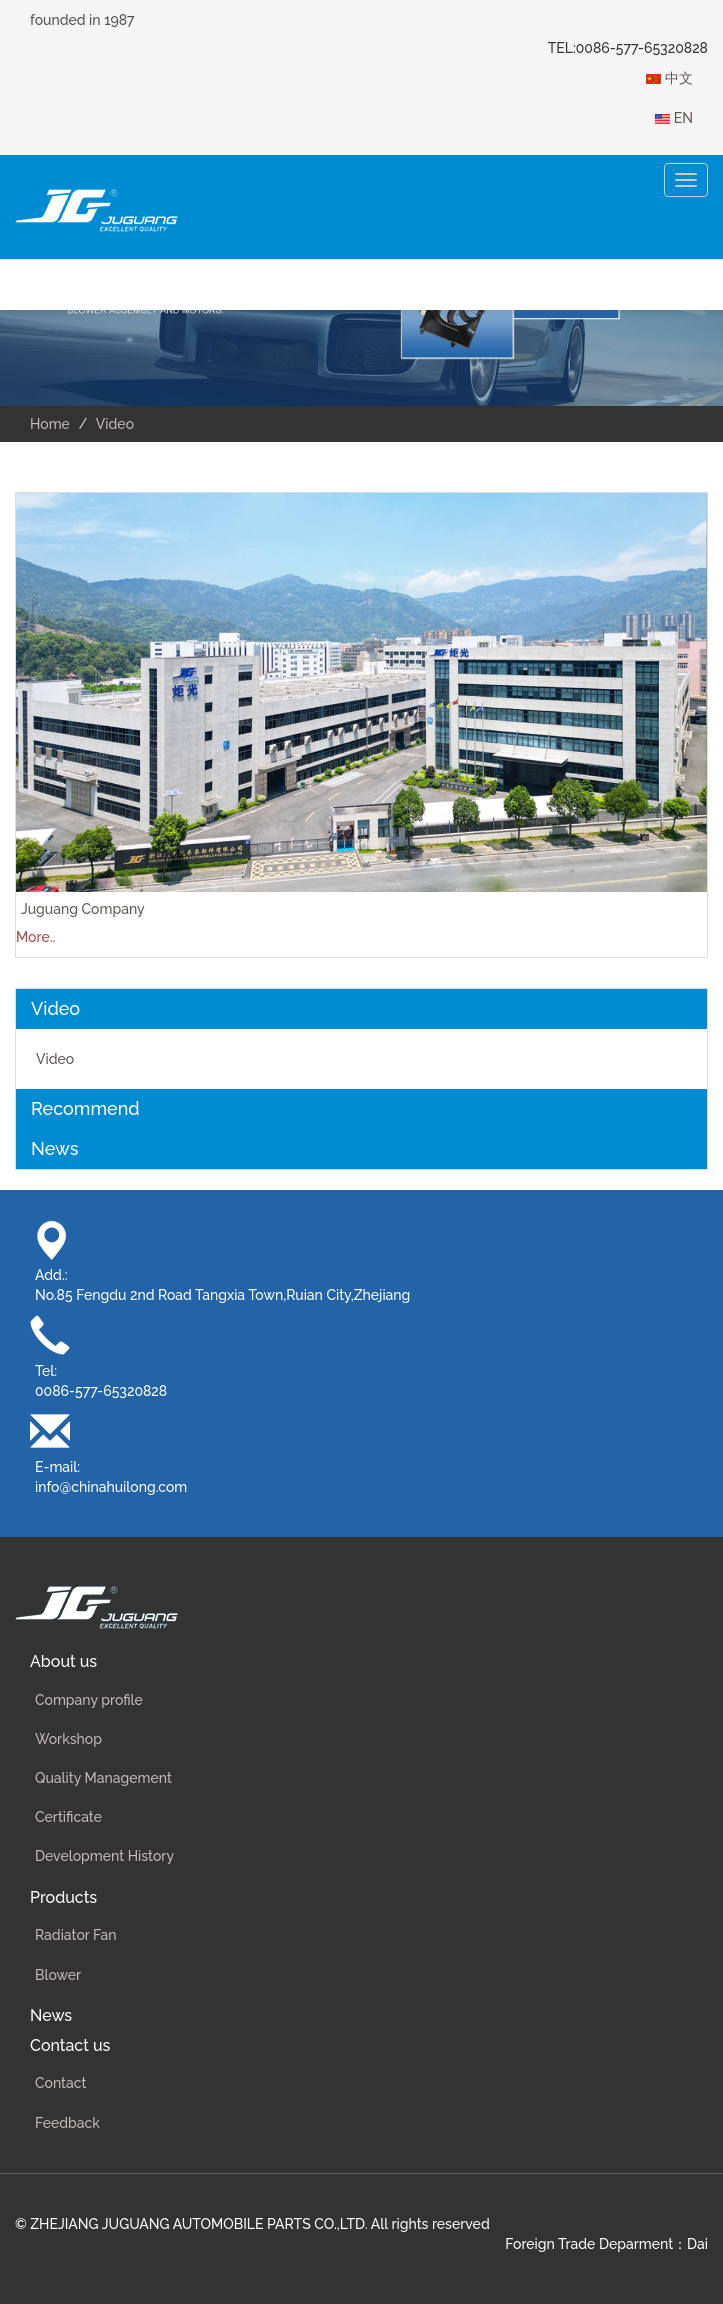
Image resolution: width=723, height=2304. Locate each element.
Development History (104, 1856)
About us (63, 1661)
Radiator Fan (75, 1935)
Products (63, 1897)
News (51, 2015)
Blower (58, 1975)
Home (50, 424)
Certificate (68, 1817)
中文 (669, 78)
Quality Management (103, 1778)
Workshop (68, 1739)
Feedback (67, 2123)
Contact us (70, 2045)
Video (55, 1059)
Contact (61, 2083)
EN (674, 118)
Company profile (89, 1700)
